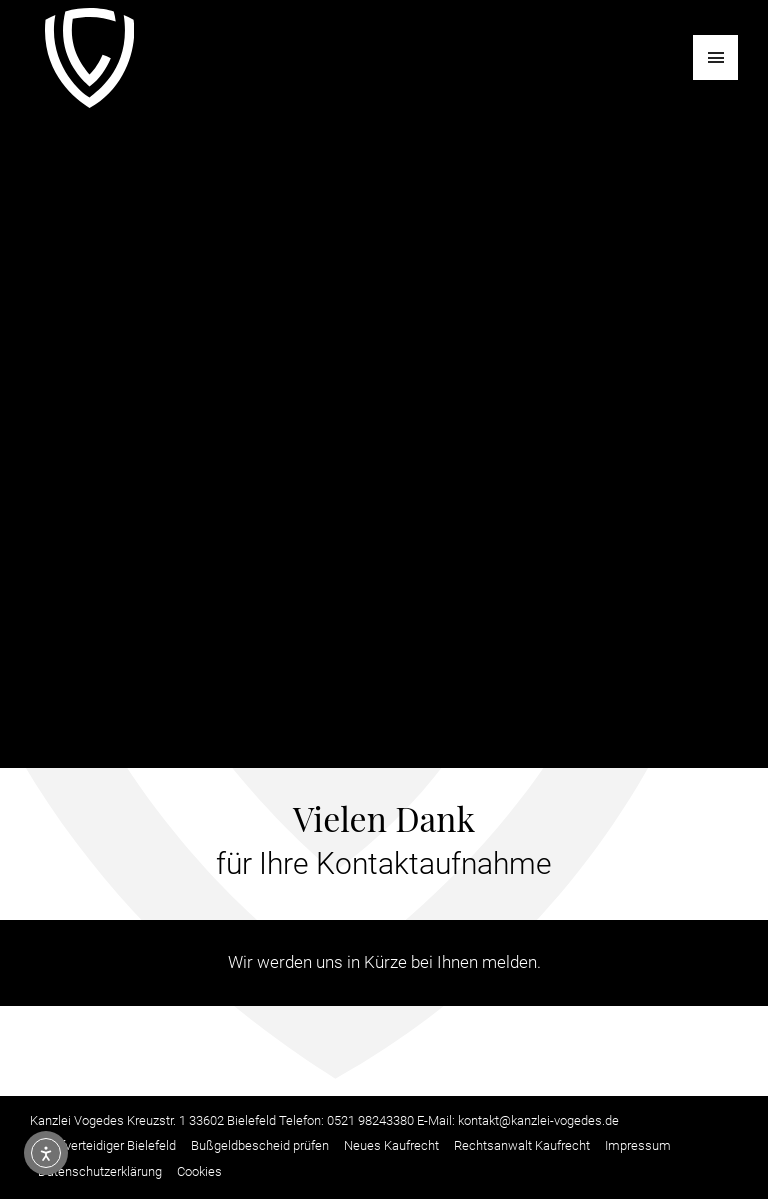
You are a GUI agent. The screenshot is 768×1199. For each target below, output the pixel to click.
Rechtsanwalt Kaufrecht (522, 1145)
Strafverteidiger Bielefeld (107, 1145)
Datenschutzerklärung (100, 1171)
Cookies (199, 1171)
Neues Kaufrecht (391, 1145)
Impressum (638, 1145)
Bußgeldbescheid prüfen (260, 1145)
